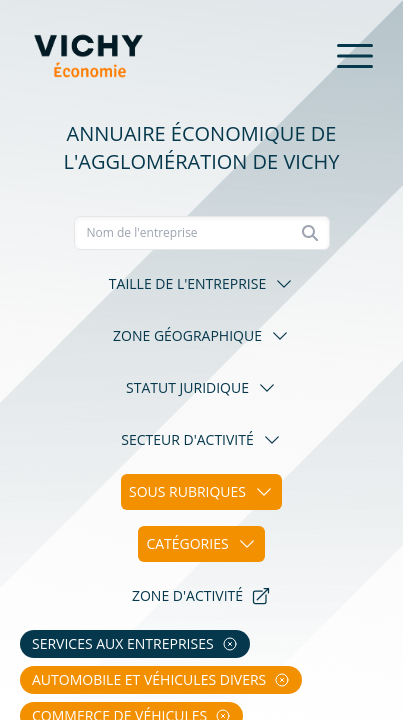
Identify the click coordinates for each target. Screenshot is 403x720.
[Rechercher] (310, 233)
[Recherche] (202, 233)
